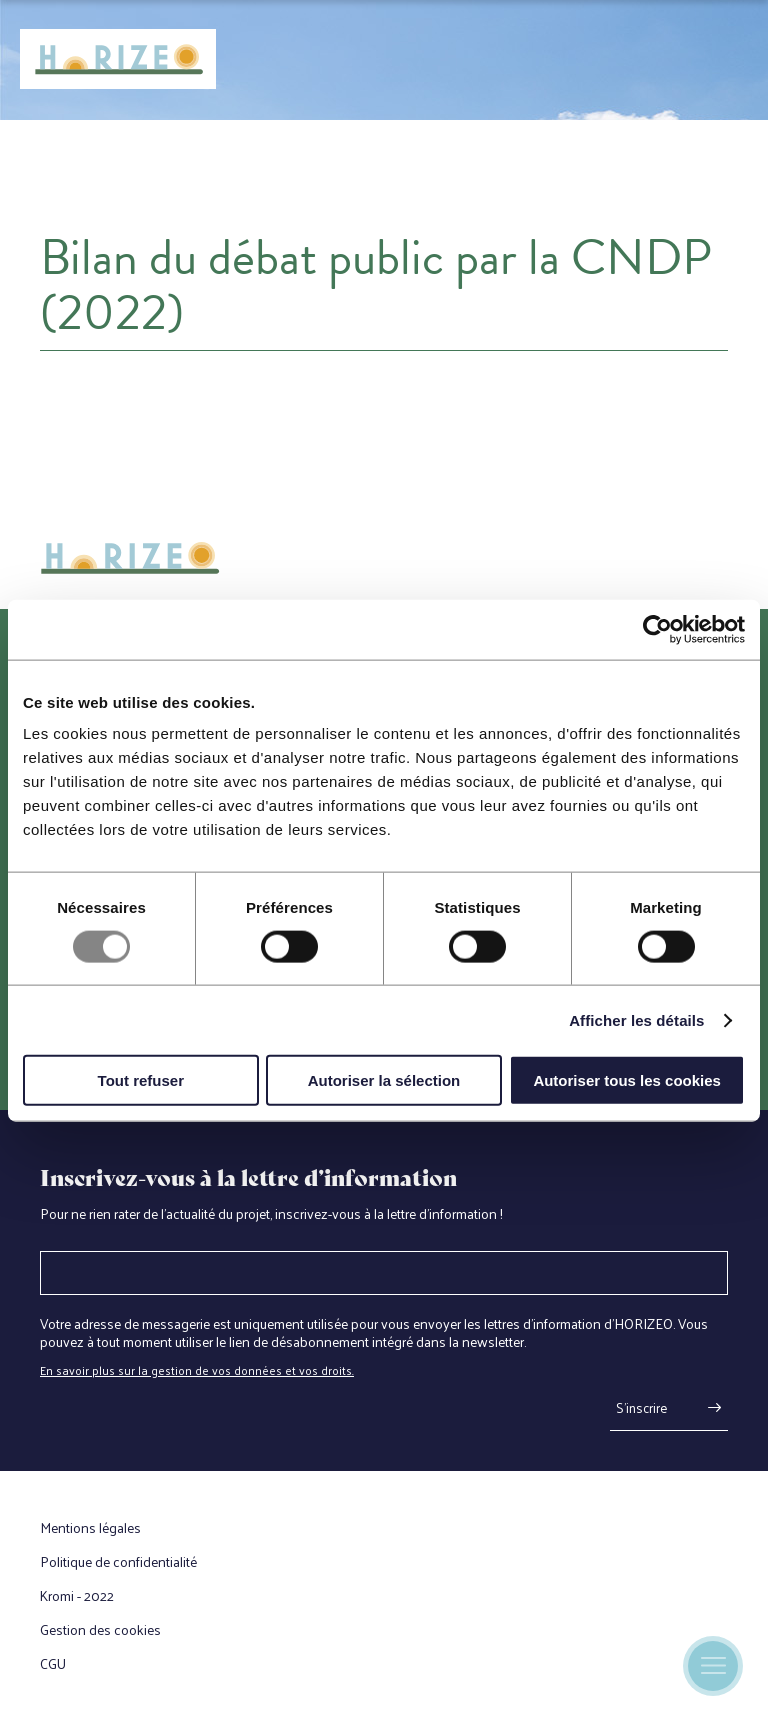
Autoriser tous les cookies (627, 1080)
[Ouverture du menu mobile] (713, 1666)
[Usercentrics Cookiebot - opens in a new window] (657, 629)
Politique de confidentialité (118, 1562)
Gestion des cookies (100, 1630)
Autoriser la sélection (384, 1080)
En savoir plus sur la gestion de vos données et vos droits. (197, 1370)
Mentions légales (90, 1528)
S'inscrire (641, 1407)
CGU (53, 1664)
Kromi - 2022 (77, 1596)
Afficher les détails (636, 1019)
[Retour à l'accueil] (118, 60)
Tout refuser (141, 1080)
